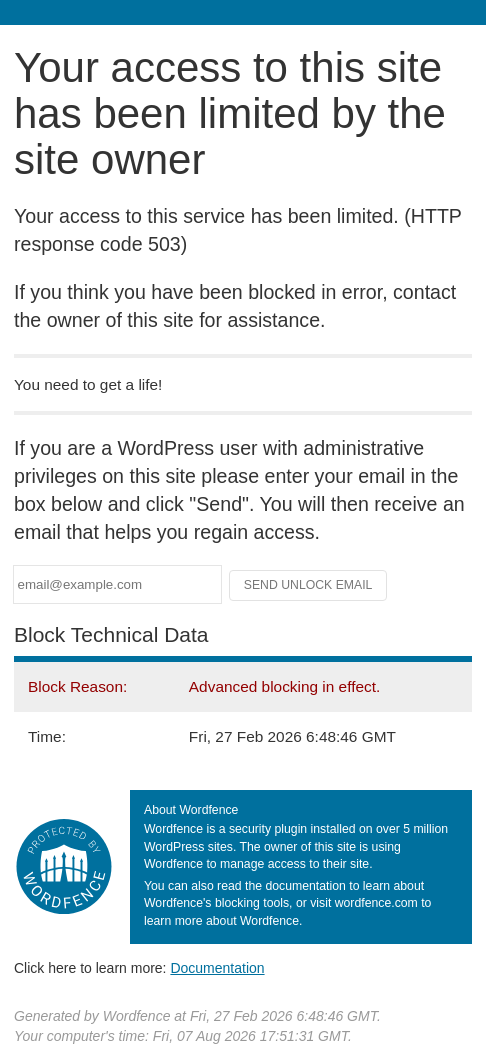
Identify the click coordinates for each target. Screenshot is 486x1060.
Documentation (217, 968)
